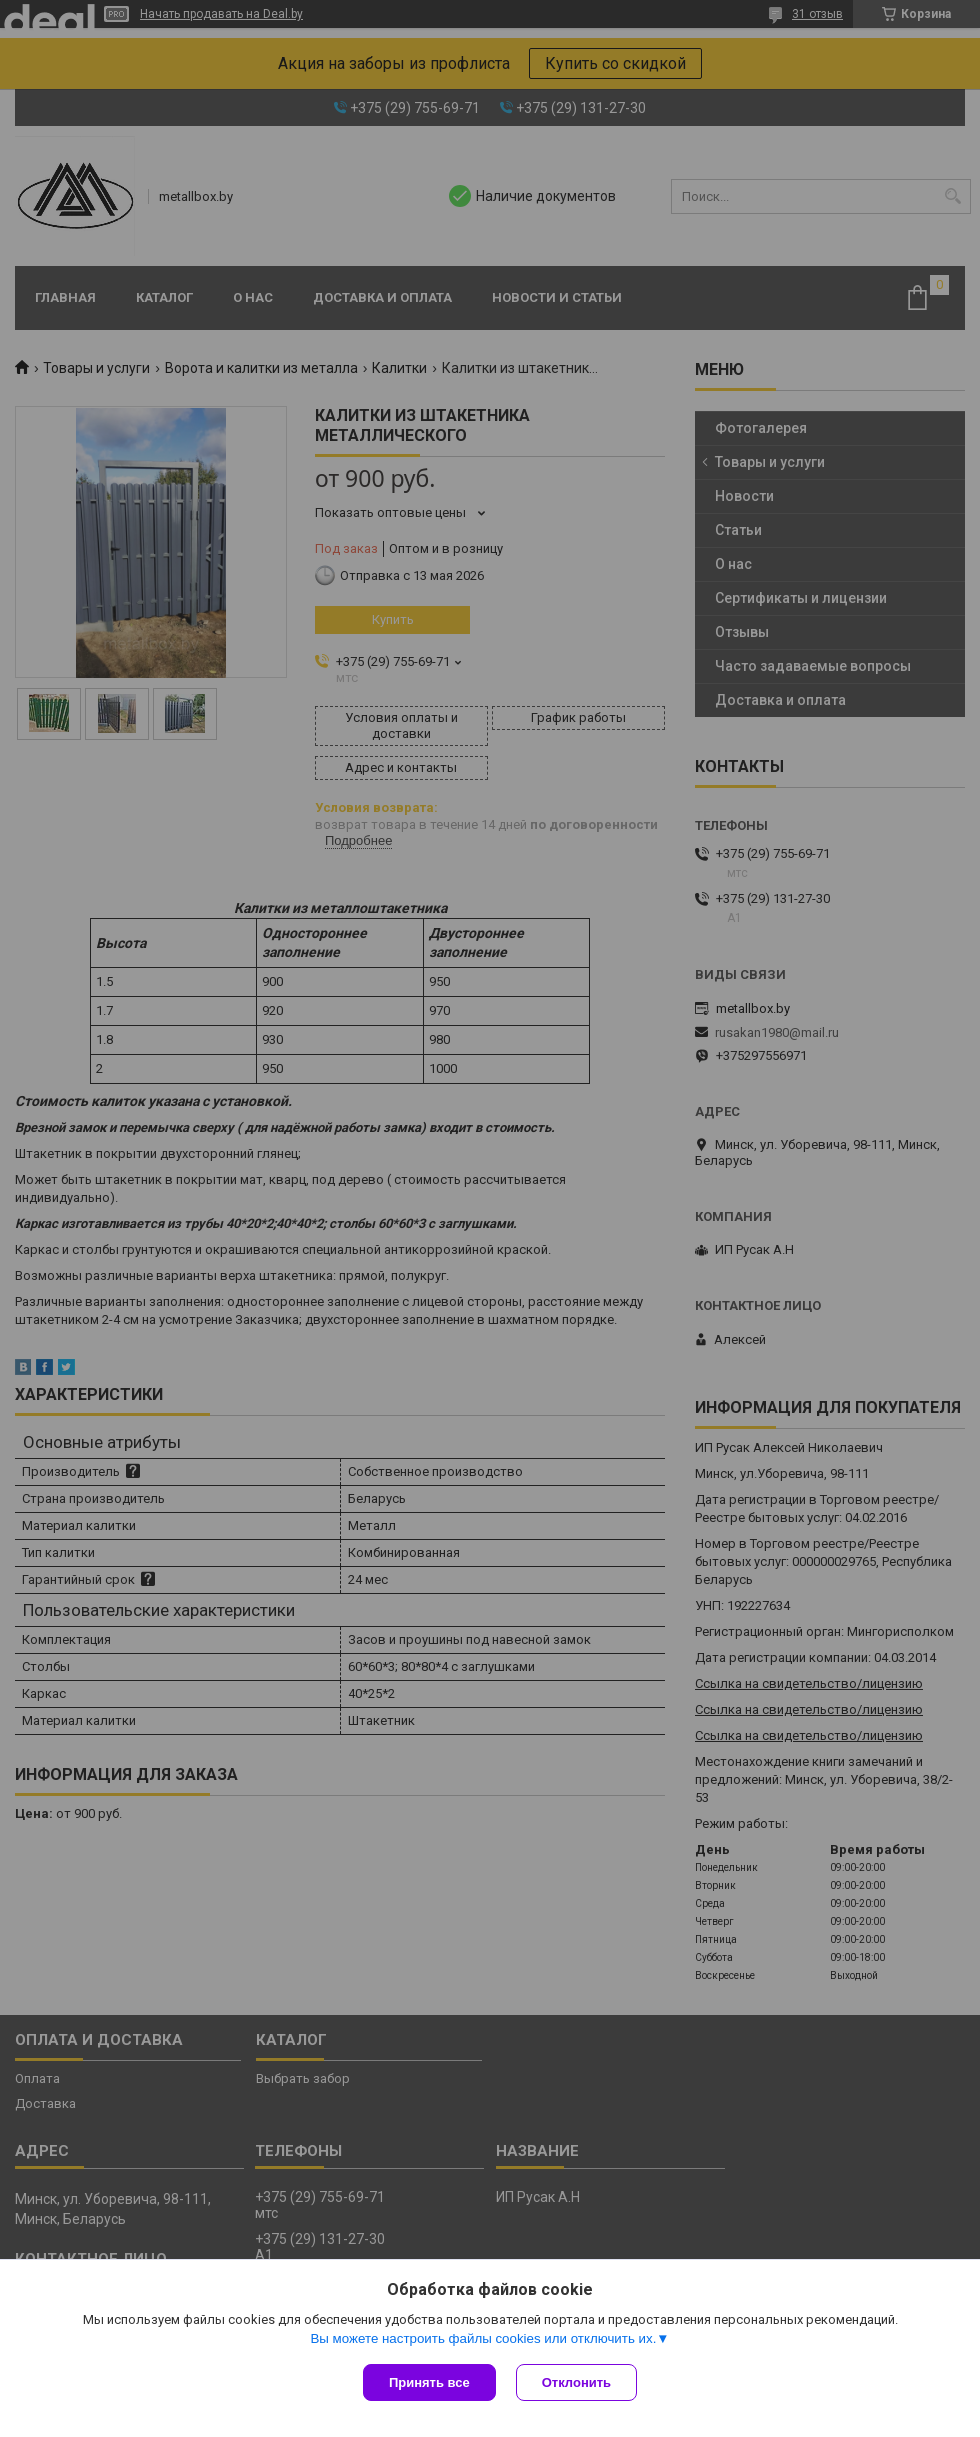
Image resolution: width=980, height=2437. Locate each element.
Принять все (429, 2382)
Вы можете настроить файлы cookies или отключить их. (483, 2338)
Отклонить (576, 2382)
